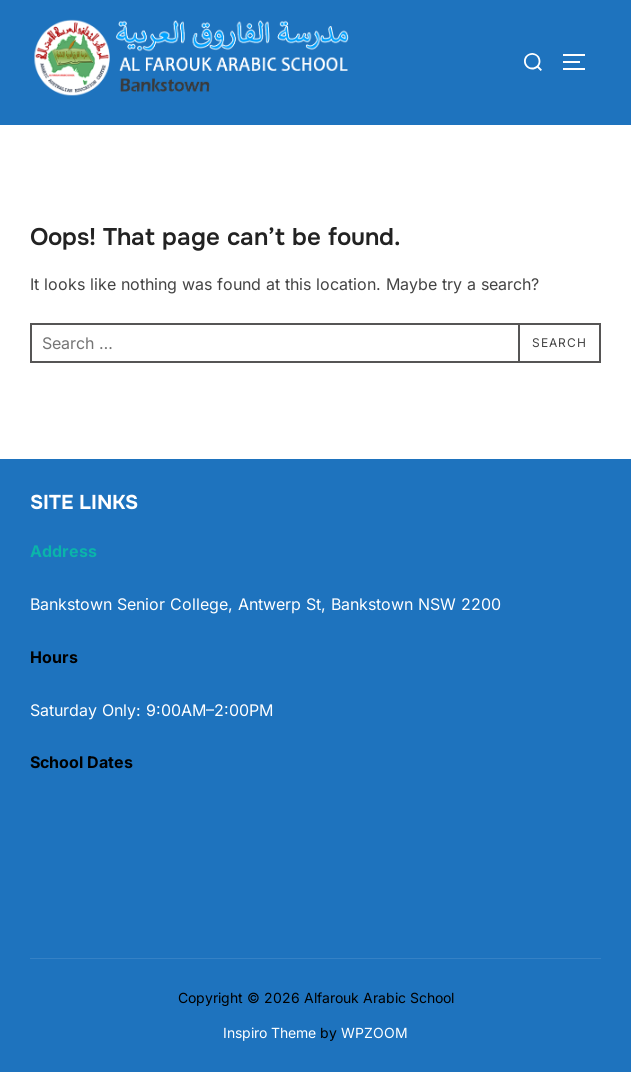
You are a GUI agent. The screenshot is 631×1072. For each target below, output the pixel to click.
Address (63, 551)
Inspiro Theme (269, 1032)
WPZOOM (374, 1032)
